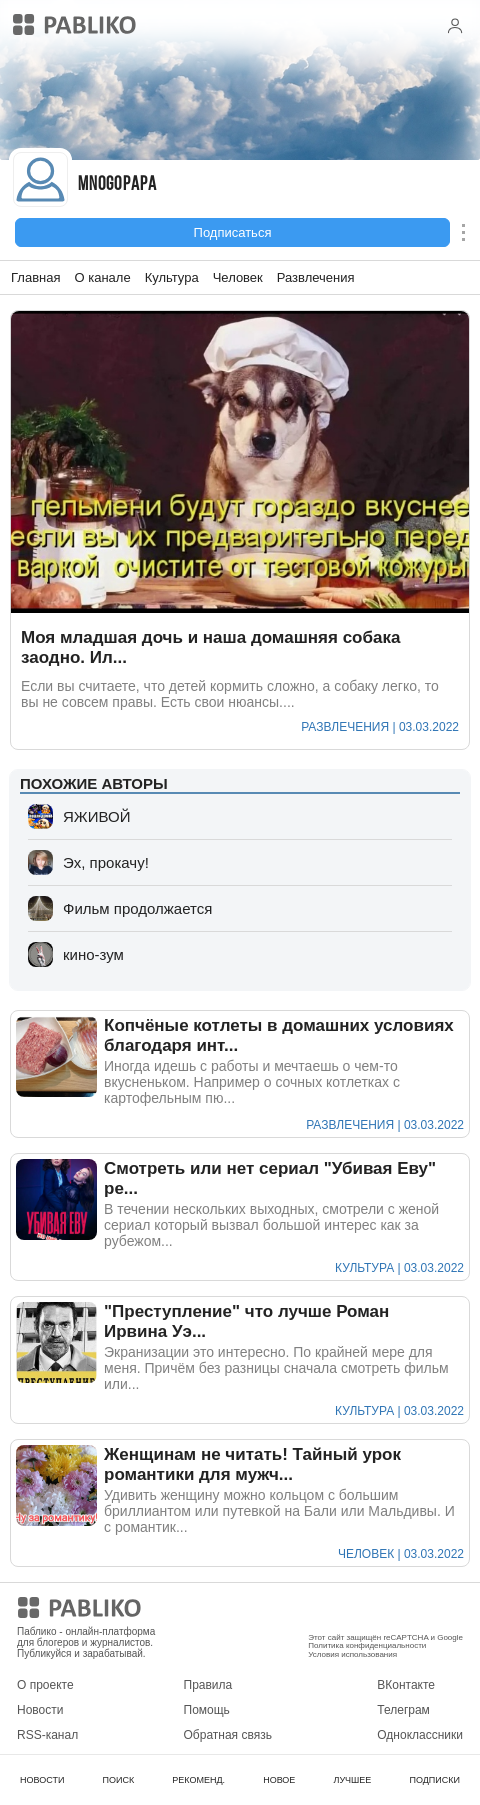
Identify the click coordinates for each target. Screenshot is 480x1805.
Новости (40, 1710)
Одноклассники (420, 1735)
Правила (208, 1685)
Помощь (207, 1710)
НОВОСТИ (42, 1780)
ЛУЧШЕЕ (352, 1780)
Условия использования (352, 1654)
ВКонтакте (406, 1685)
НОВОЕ (279, 1780)
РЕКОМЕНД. (198, 1780)
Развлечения (316, 277)
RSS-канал (47, 1735)
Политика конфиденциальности (367, 1645)
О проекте (45, 1685)
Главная (35, 277)
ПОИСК (118, 1780)
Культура (172, 277)
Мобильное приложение (374, 1611)
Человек (238, 277)
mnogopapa (117, 185)
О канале (102, 277)
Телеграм (403, 1710)
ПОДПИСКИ (434, 1780)
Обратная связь (228, 1735)
